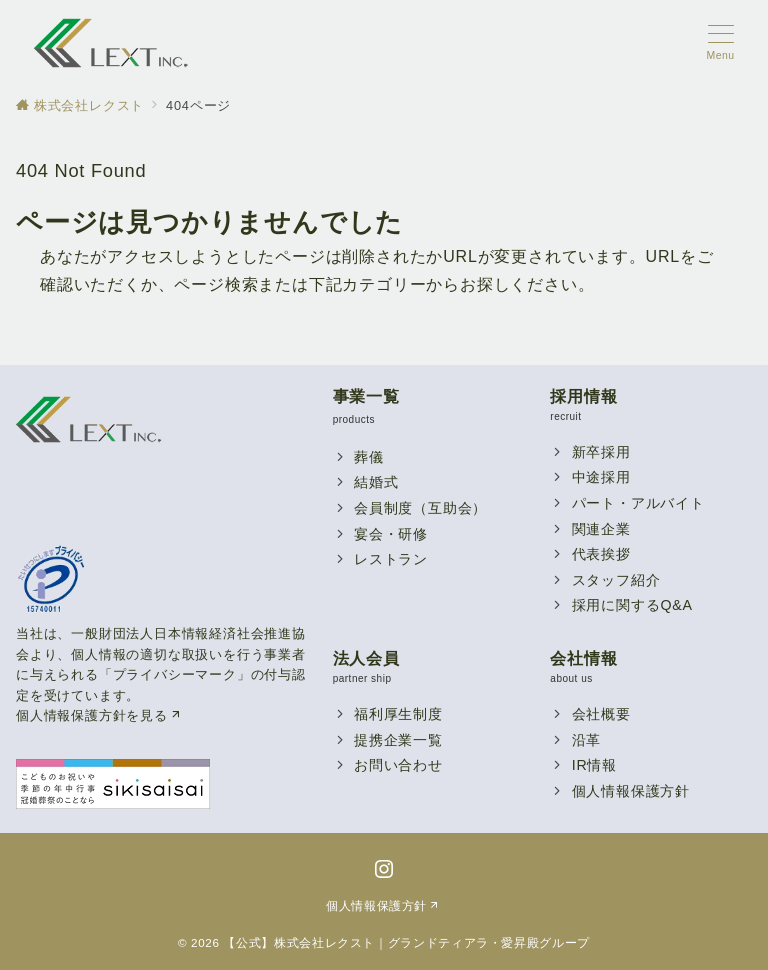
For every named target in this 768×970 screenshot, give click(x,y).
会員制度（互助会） (420, 508)
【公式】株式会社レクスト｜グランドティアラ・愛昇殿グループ (406, 942)
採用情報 (583, 396)
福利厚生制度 (398, 714)
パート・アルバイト (638, 503)
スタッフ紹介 (616, 580)
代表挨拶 (601, 554)
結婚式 (376, 482)
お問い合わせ (398, 765)
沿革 (587, 740)
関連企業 (601, 529)
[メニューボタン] (720, 43)
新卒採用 (601, 452)
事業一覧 (366, 396)
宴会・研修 (391, 534)
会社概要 (601, 714)
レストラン (391, 559)
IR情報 (594, 765)
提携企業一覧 (398, 740)
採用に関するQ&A (632, 605)
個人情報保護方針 (631, 791)
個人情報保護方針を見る (99, 715)
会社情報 (583, 658)
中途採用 (601, 477)
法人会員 (366, 658)
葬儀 (369, 457)
